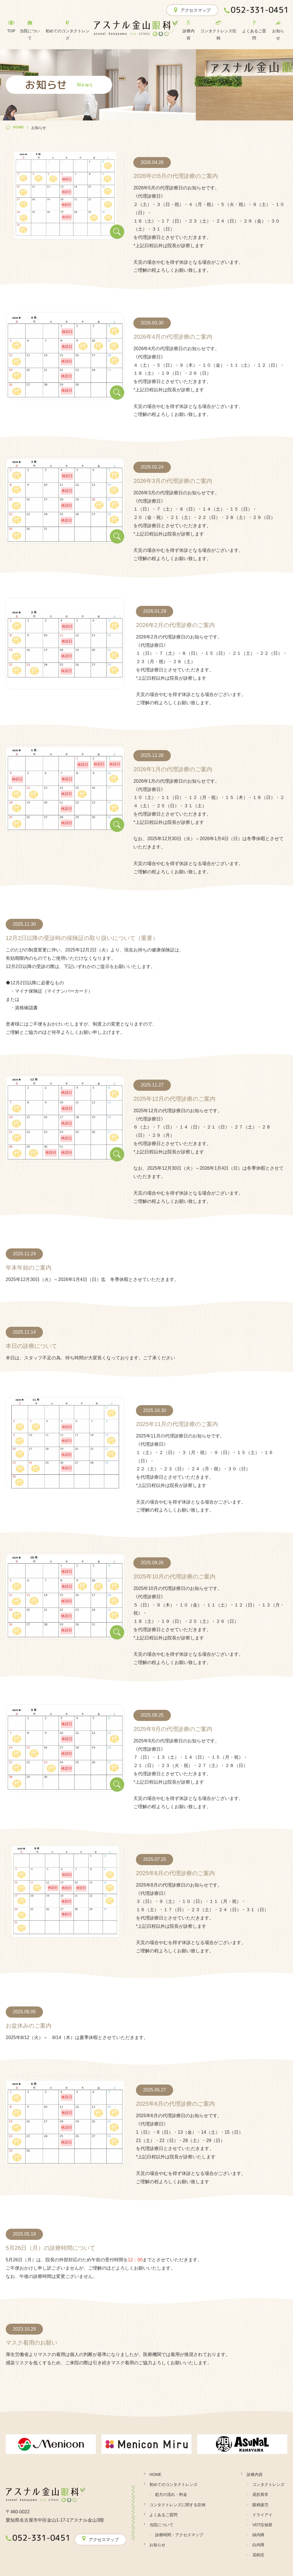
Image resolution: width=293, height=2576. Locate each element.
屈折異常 (260, 2494)
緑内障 (258, 2535)
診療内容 (255, 2474)
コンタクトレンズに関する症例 (177, 2504)
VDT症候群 (262, 2525)
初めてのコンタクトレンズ (173, 2484)
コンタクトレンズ (268, 2484)
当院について (161, 2525)
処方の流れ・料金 (171, 2494)
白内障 (258, 2545)
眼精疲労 (260, 2504)
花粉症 (258, 2555)
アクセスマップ (192, 10)
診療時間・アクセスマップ (179, 2535)
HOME (155, 2474)
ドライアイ (262, 2514)
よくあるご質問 (163, 2514)
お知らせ (157, 2545)
